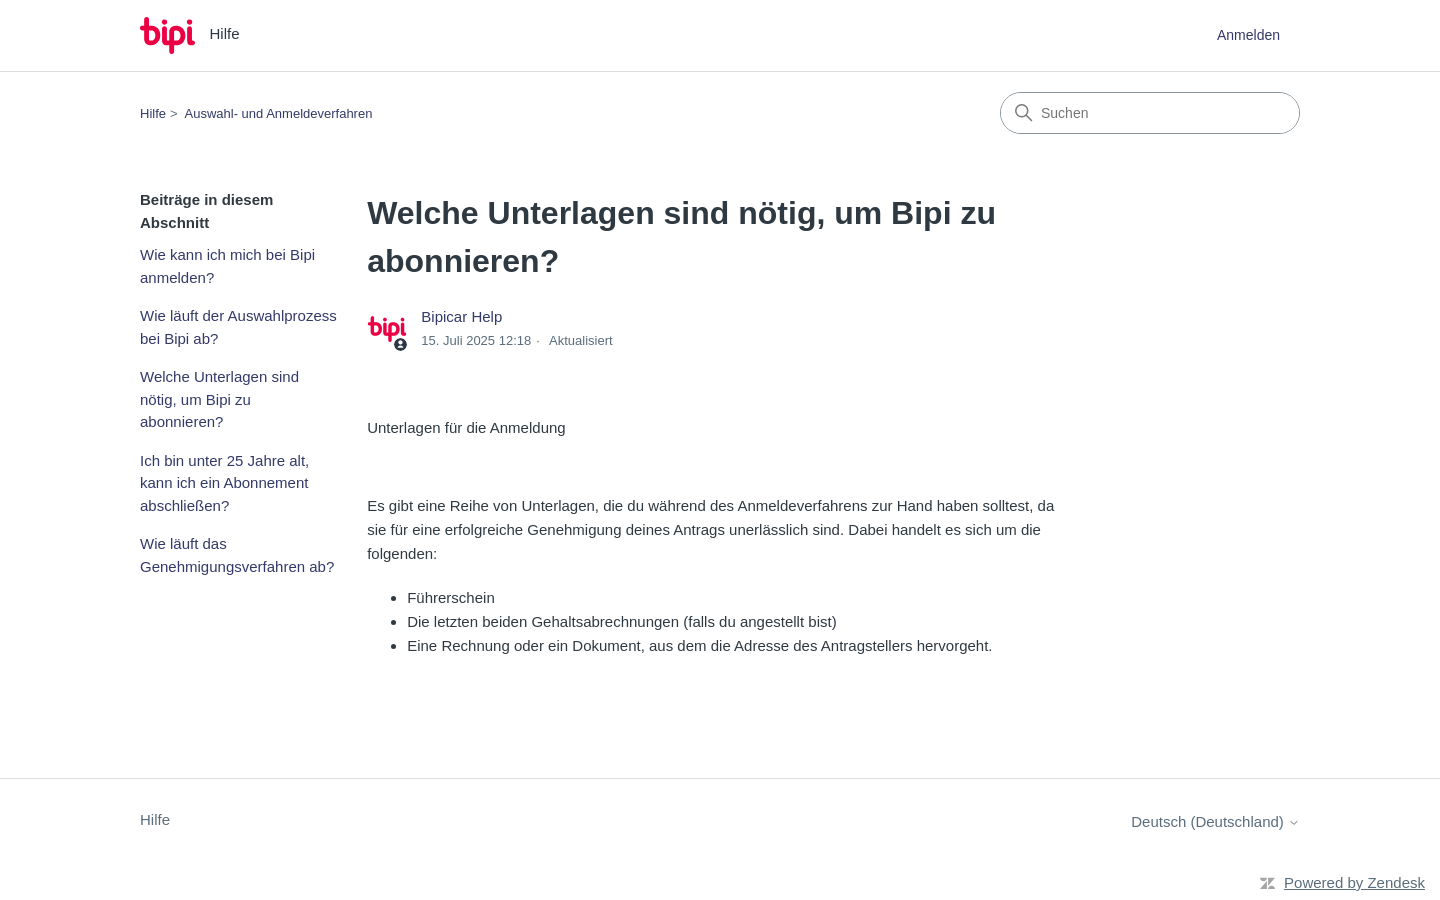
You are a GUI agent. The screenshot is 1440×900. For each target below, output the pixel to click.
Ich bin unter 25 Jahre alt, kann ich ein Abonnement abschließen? (224, 483)
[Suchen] (1150, 113)
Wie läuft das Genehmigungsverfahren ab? (237, 555)
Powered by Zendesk (1354, 882)
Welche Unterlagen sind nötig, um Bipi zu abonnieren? (219, 399)
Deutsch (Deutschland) (1215, 821)
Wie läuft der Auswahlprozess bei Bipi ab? (238, 327)
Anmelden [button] (1248, 35)
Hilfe (153, 113)
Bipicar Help (461, 316)
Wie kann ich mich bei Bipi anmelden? (227, 266)
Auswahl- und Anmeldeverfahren (279, 113)
